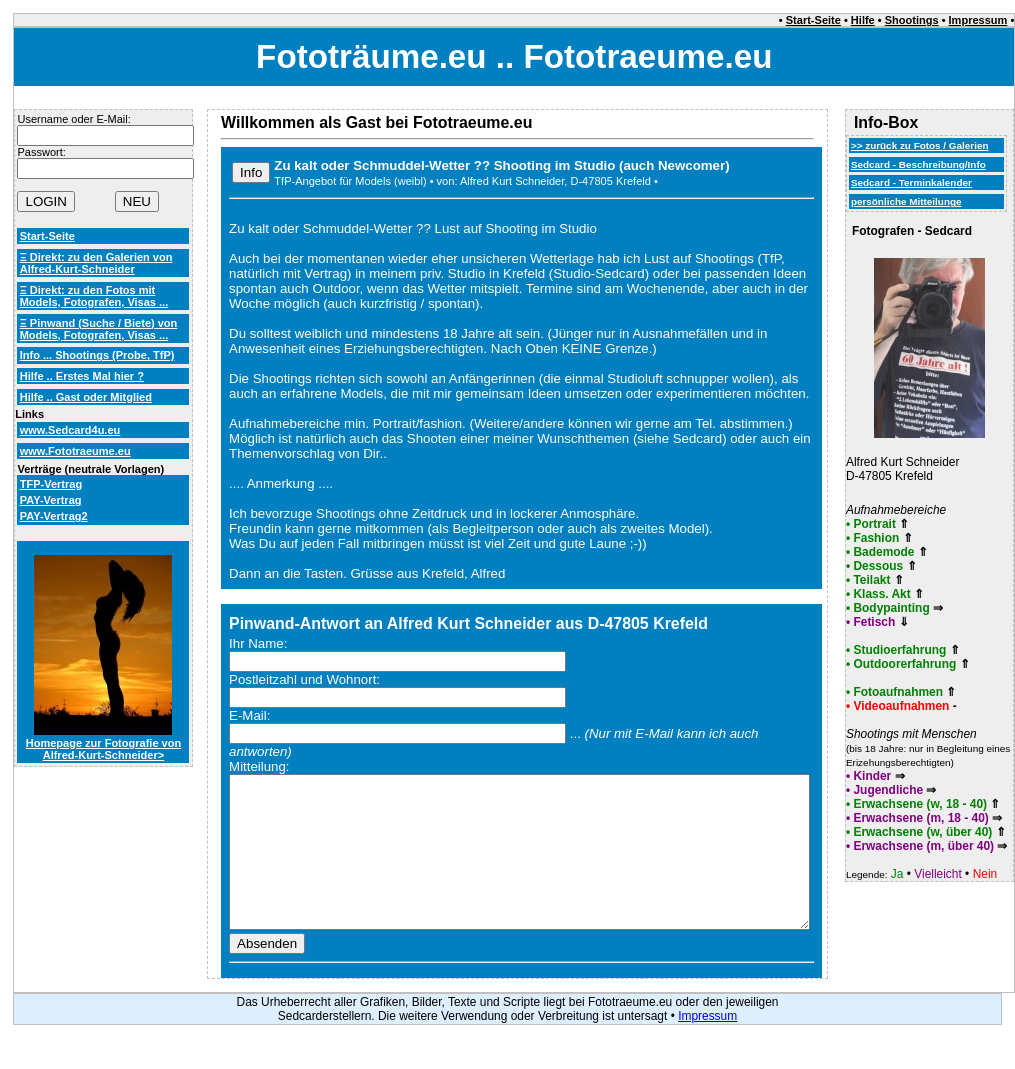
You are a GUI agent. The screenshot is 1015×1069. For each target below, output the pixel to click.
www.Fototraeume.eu (75, 451)
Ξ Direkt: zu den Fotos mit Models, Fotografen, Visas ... (94, 296)
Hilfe (863, 20)
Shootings (912, 20)
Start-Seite (813, 20)
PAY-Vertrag (51, 500)
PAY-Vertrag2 (54, 516)
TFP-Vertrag (51, 484)
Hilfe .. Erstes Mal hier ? (82, 376)
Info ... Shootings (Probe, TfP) (97, 355)
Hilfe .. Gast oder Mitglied (86, 397)
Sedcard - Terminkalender (911, 182)
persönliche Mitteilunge (906, 201)
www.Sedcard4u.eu (70, 430)
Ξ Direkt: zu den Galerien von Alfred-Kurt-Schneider (96, 263)
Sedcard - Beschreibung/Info (918, 164)
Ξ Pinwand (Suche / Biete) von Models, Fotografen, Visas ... (99, 329)
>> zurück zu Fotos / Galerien (920, 145)
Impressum (978, 20)
